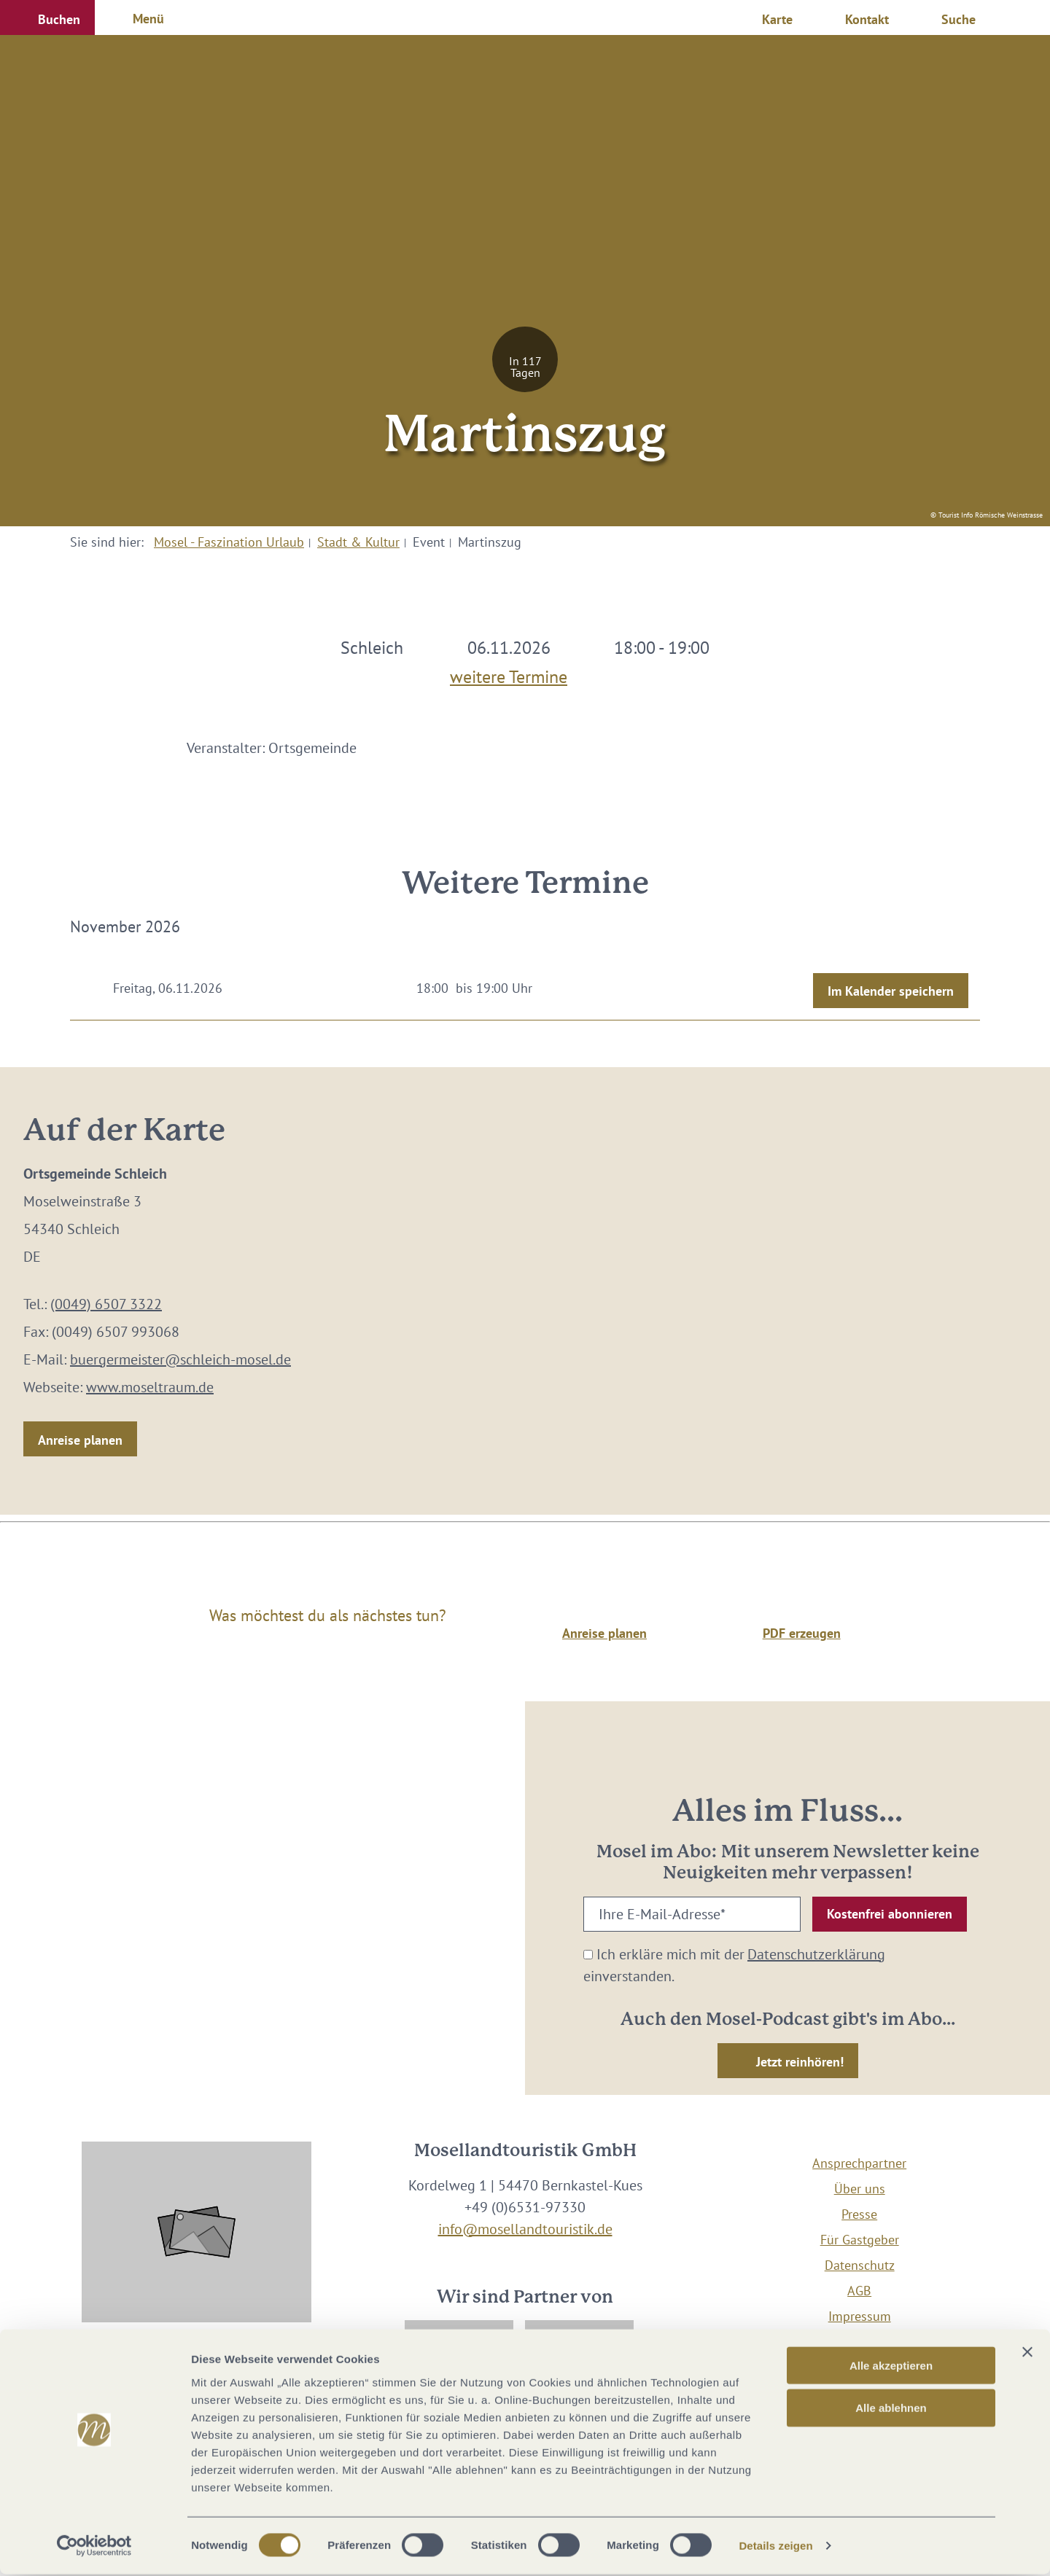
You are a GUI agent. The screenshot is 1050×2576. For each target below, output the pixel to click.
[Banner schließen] (1027, 2353)
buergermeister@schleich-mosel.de (180, 1359)
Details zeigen (775, 2547)
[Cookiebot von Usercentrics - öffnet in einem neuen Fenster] (94, 2548)
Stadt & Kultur (358, 542)
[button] (47, 17)
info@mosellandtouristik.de (525, 2229)
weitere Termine (508, 674)
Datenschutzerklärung (816, 1954)
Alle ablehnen (891, 2409)
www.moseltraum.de (150, 1387)
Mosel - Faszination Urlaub (229, 542)
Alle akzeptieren (891, 2366)
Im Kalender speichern (891, 991)
